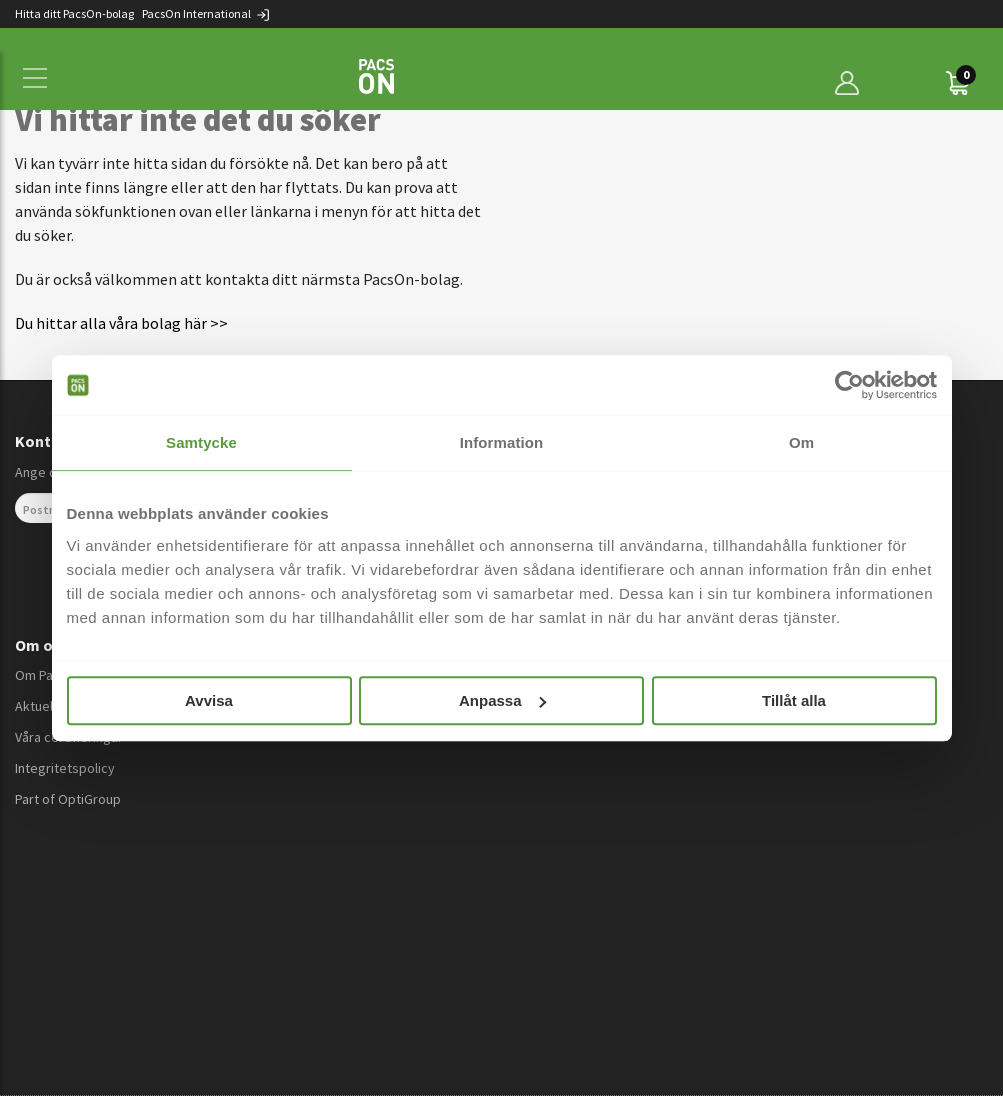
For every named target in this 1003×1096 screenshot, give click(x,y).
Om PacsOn (49, 675)
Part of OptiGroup (68, 799)
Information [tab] (502, 442)
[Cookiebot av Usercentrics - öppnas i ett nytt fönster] (849, 385)
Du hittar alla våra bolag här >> (121, 323)
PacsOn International (206, 13)
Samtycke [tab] (201, 442)
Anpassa (502, 700)
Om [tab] (801, 442)
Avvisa (209, 700)
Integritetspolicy (65, 768)
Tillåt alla (794, 700)
